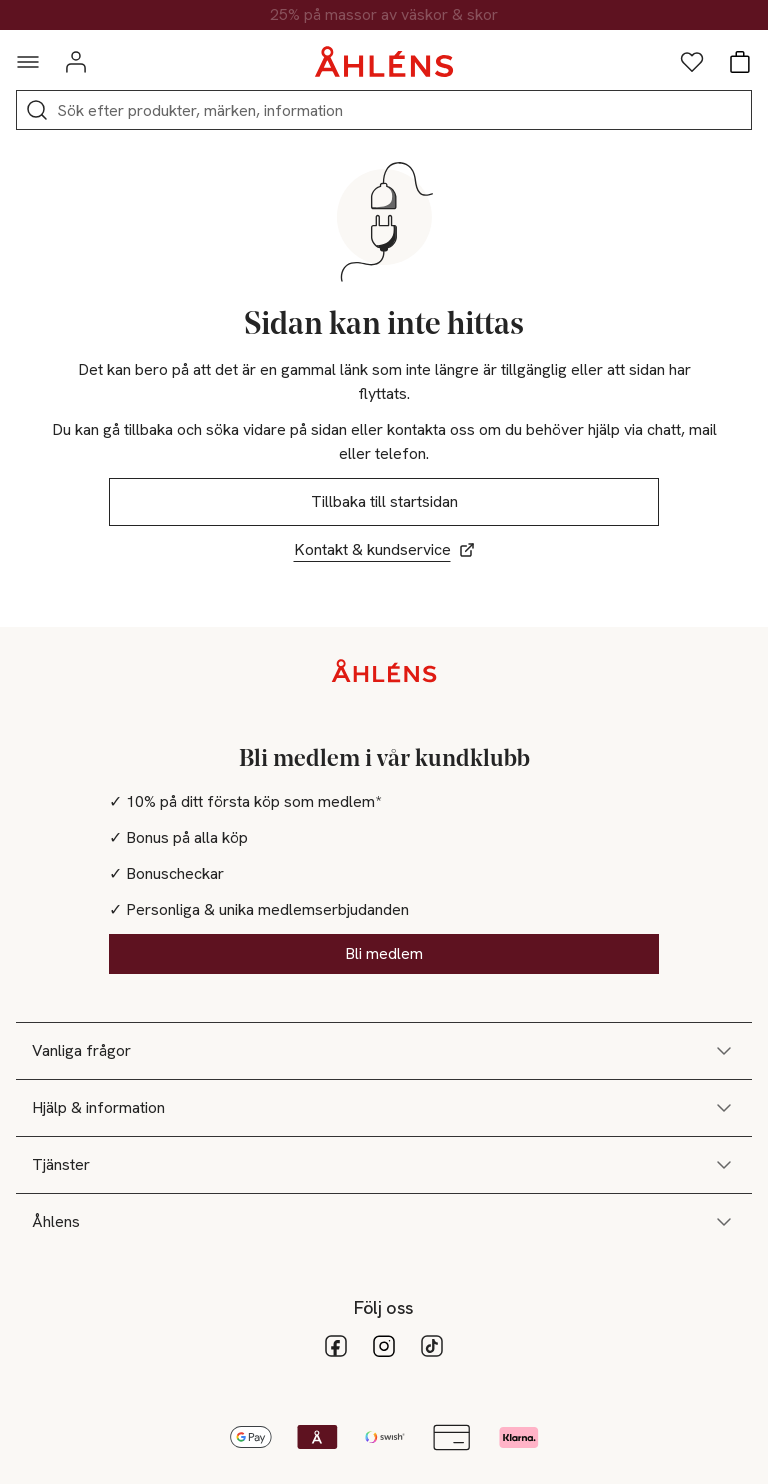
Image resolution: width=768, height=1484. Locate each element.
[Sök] (37, 110)
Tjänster (384, 1165)
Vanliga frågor (384, 1051)
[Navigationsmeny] (28, 62)
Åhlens (384, 1222)
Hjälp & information (384, 1108)
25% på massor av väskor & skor (384, 15)
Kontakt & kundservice (384, 549)
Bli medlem (384, 953)
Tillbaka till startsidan (384, 501)
